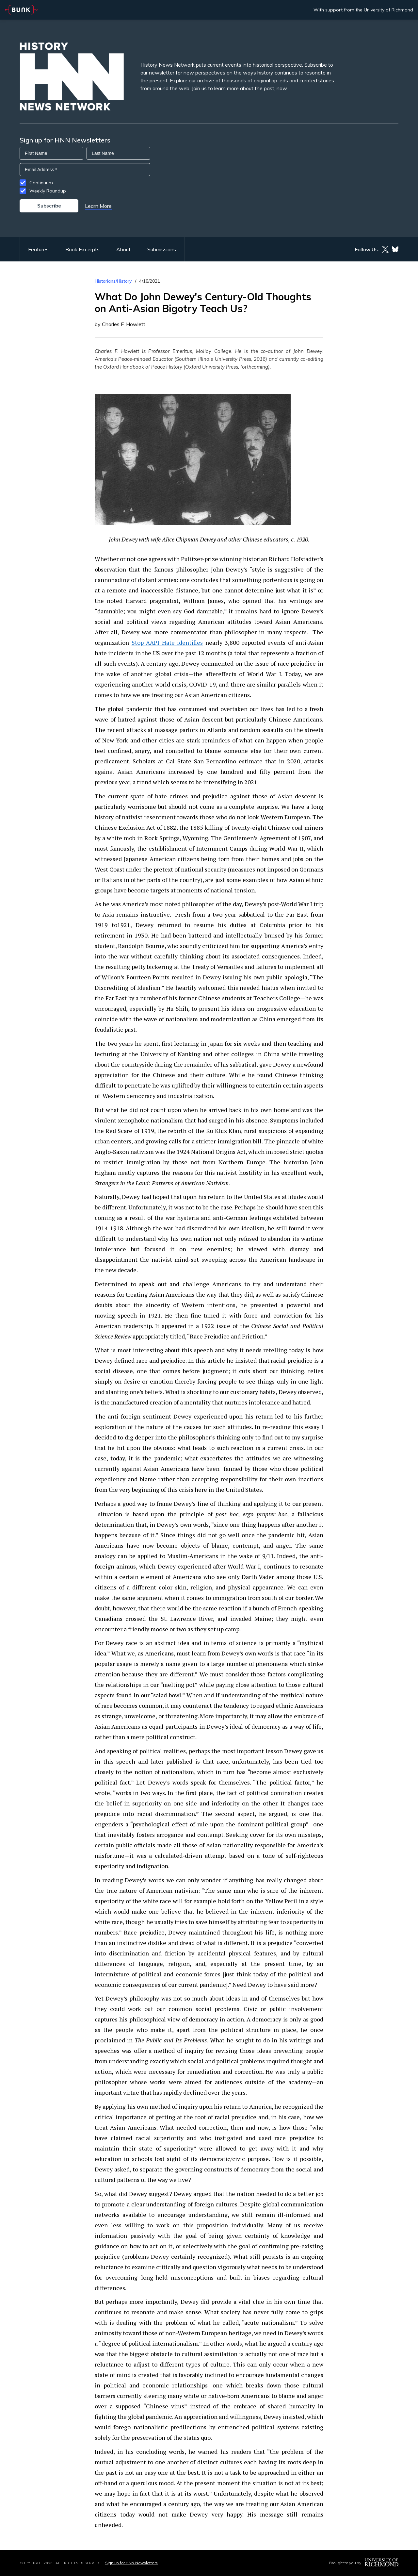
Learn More (98, 206)
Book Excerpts (82, 249)
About (123, 249)
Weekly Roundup (47, 191)
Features (38, 249)
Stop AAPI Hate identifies (167, 642)
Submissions (161, 249)
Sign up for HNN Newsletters (131, 2562)
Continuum (41, 183)
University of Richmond (388, 10)
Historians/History (113, 281)
